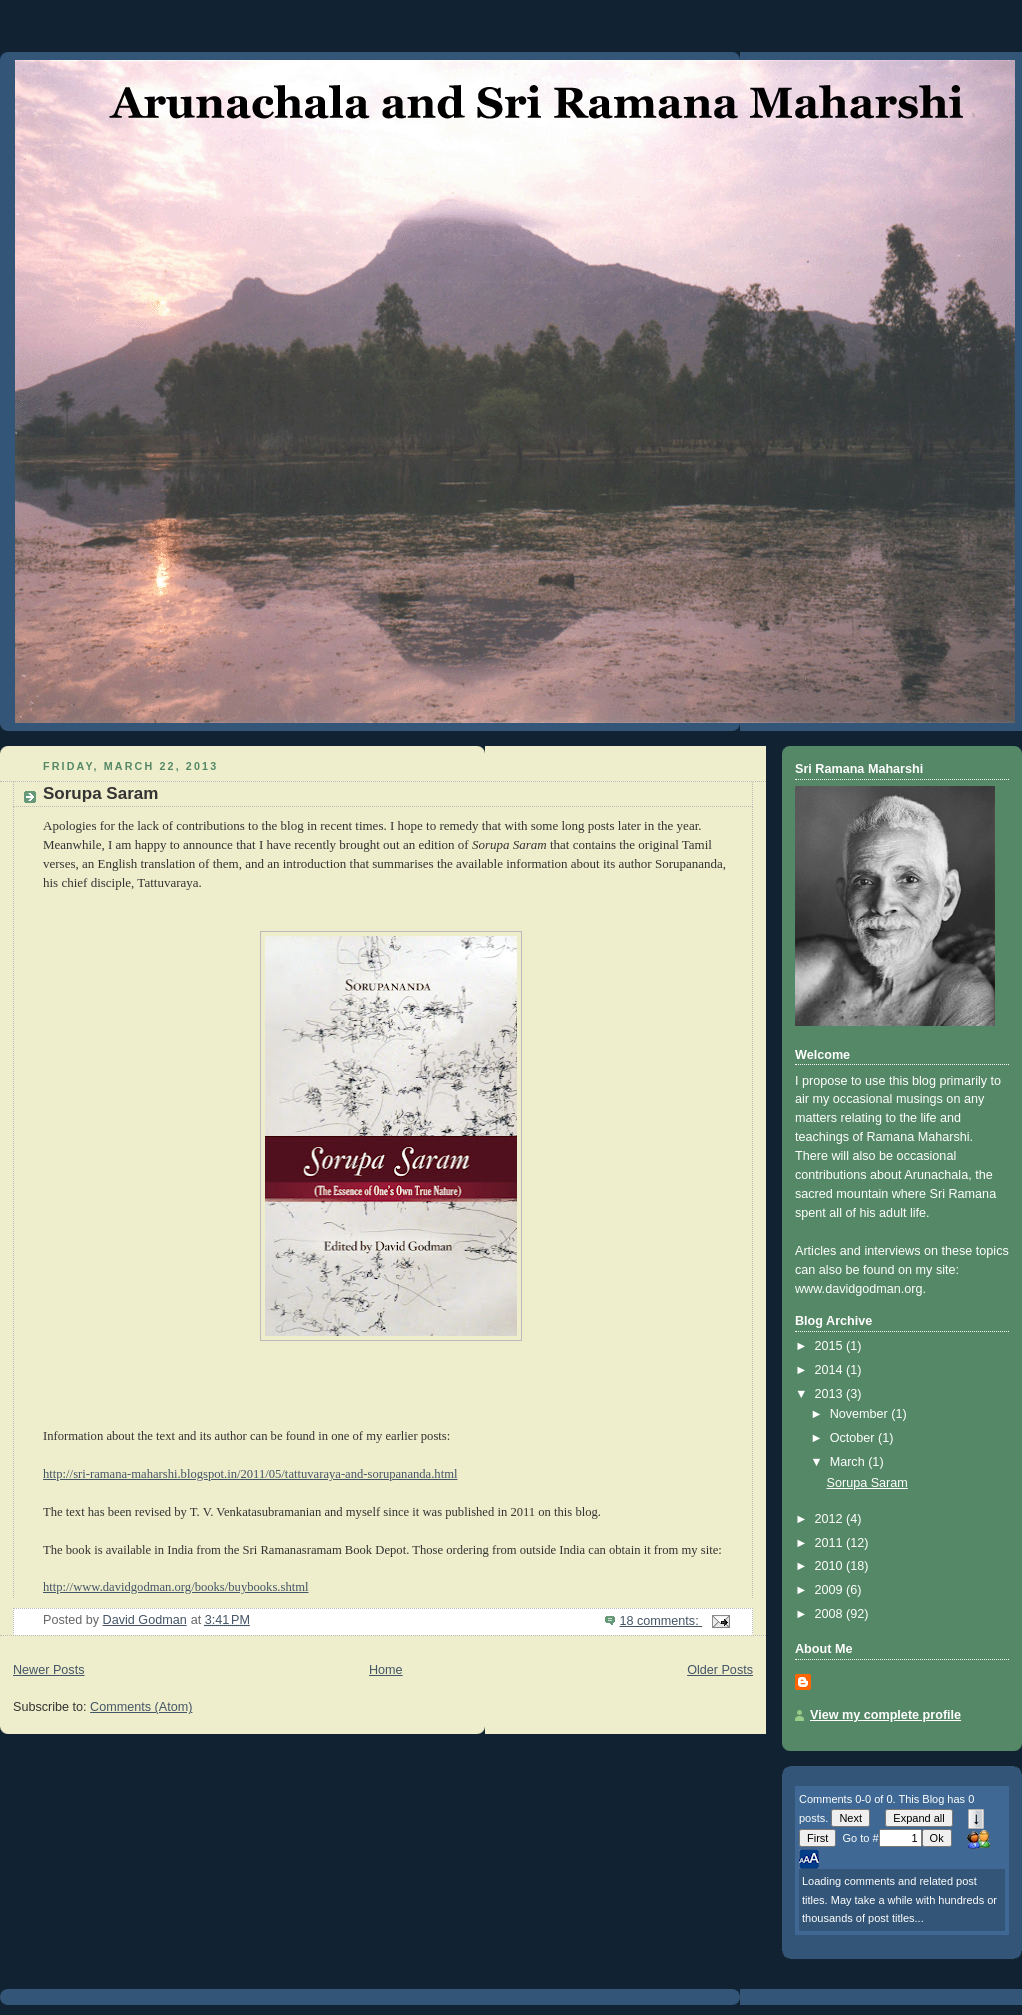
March (849, 1462)
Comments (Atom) (141, 1707)
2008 (831, 1614)
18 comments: (660, 1621)
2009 (831, 1590)
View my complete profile (885, 1715)
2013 (831, 1394)
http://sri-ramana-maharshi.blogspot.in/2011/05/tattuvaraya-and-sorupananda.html (250, 1474)
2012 (831, 1519)
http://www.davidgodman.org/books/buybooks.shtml (176, 1587)
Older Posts (720, 1670)
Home (386, 1670)
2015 (831, 1346)
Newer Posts (48, 1670)
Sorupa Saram (100, 793)
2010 (831, 1566)
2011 (831, 1543)
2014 (831, 1370)
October (854, 1438)
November (861, 1414)
